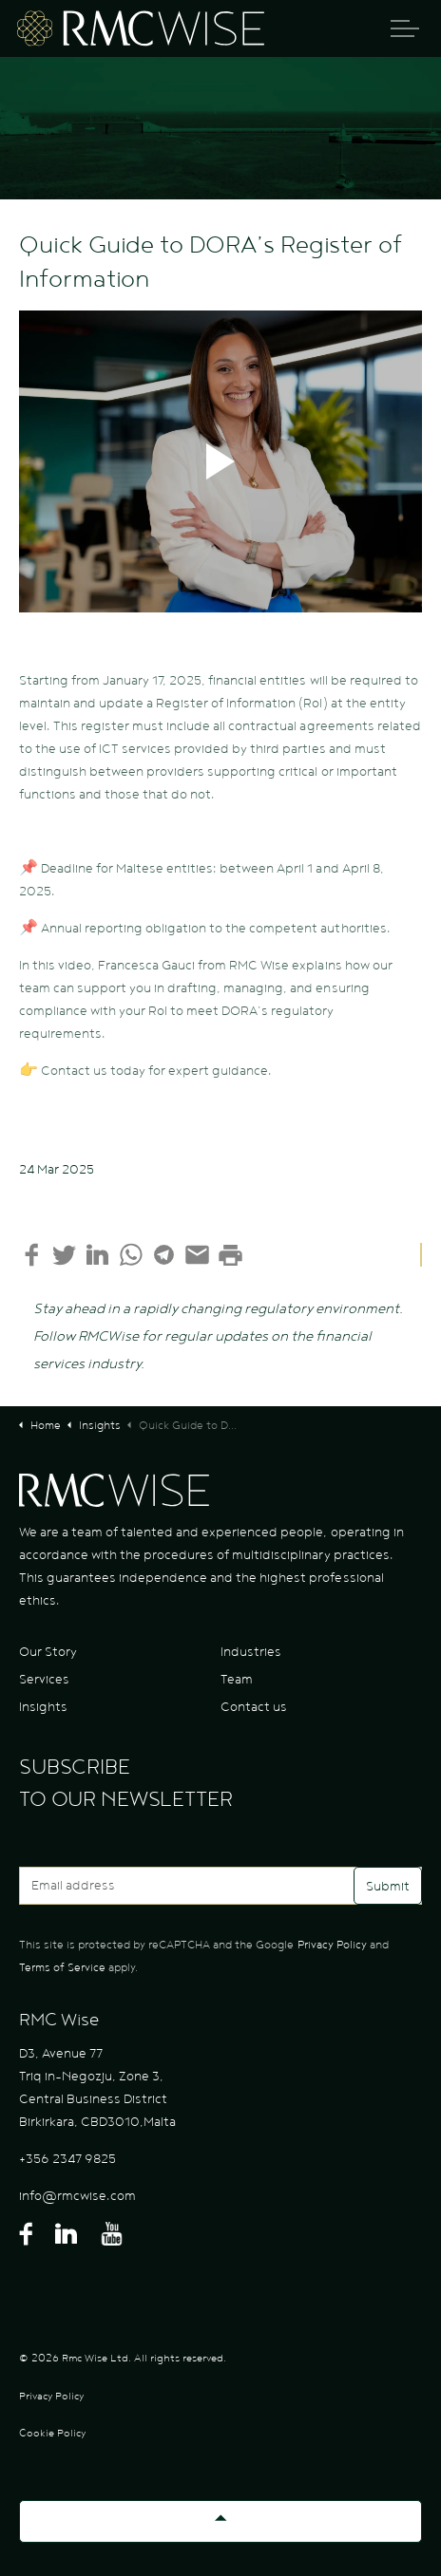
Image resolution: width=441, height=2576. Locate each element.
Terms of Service (62, 1967)
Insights (43, 1707)
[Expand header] (404, 28)
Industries (250, 1652)
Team (236, 1679)
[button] (220, 461)
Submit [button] (388, 1886)
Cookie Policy (52, 2433)
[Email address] (220, 1886)
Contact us (253, 1707)
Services (44, 1679)
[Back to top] (220, 2521)
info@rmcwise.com (77, 2196)
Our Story (48, 1652)
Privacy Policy (332, 1944)
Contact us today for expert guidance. (156, 1071)
